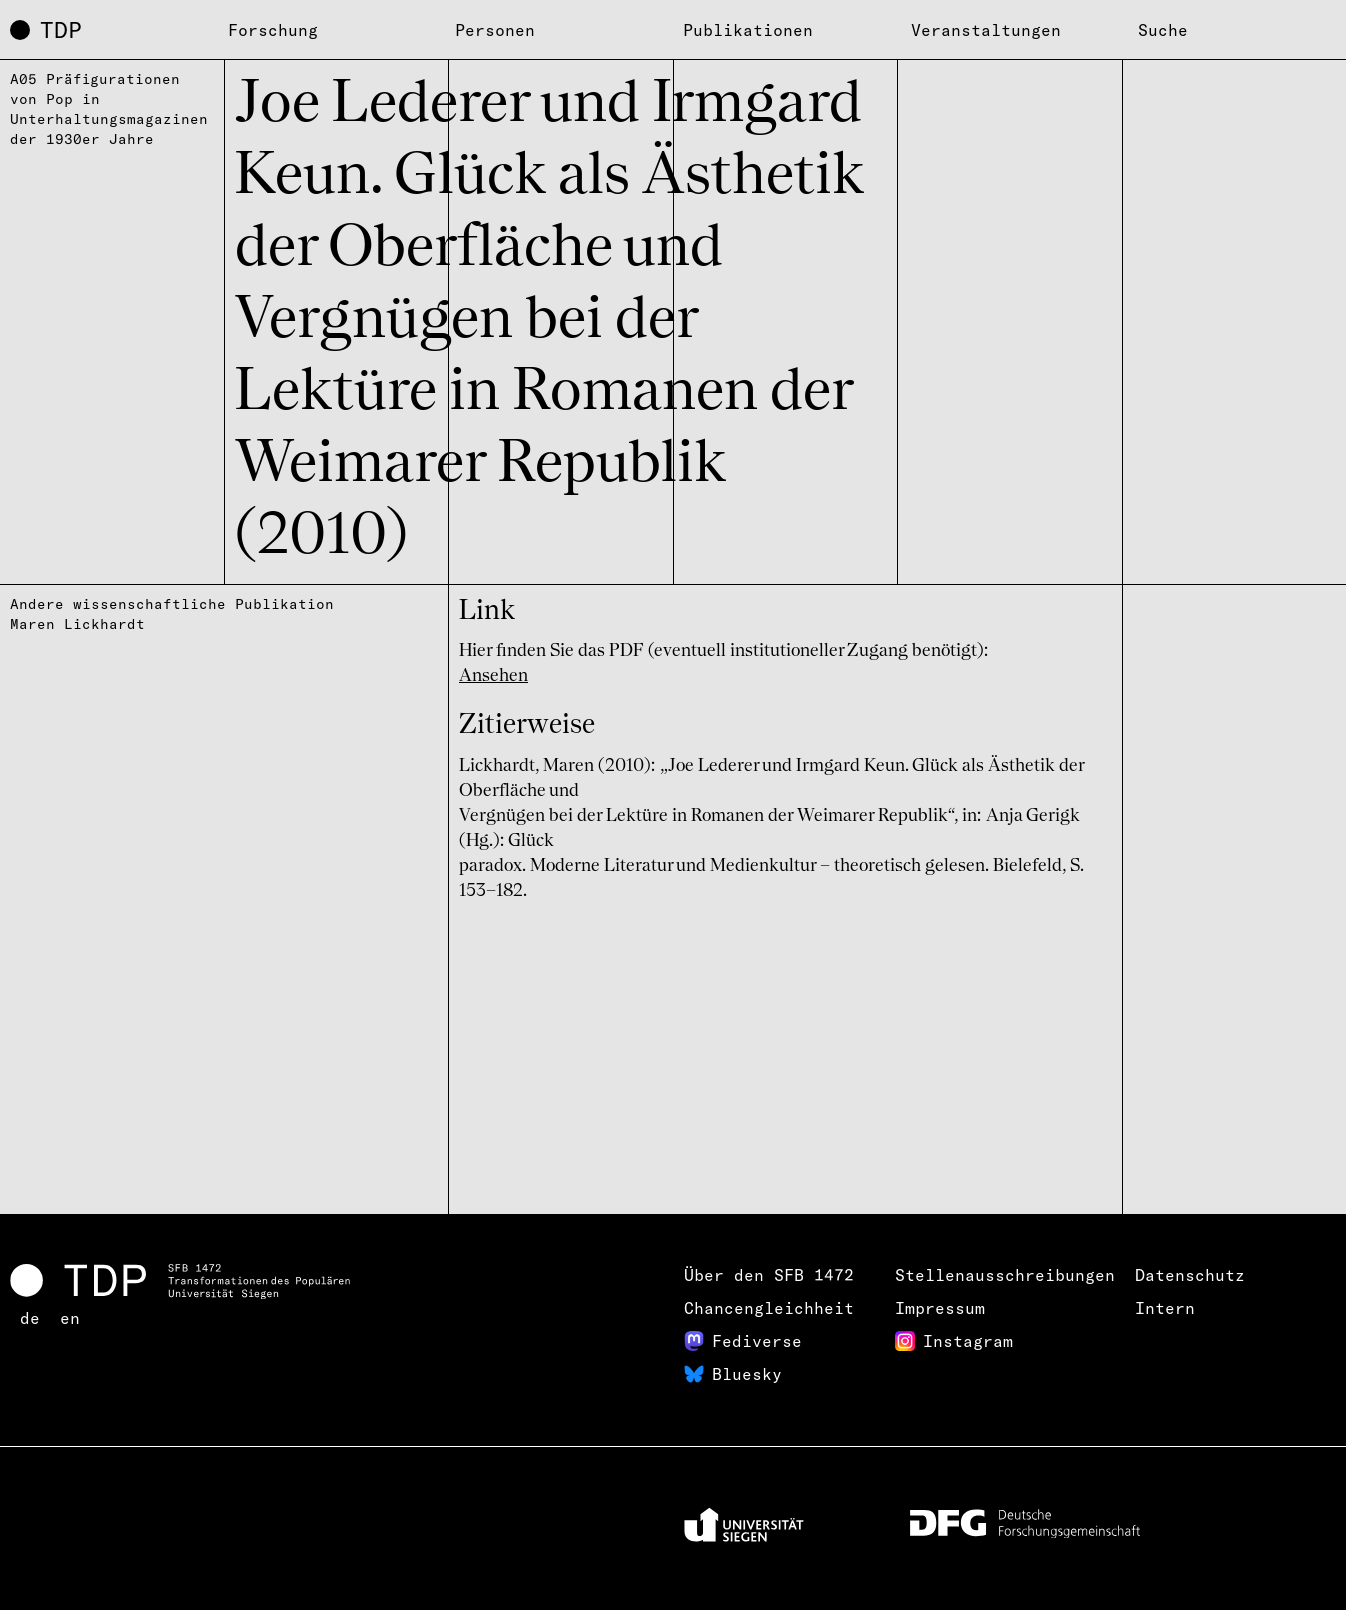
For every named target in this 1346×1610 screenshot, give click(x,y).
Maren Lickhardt (77, 624)
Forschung (273, 30)
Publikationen (748, 30)
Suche (1163, 30)
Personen (495, 30)
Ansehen (493, 676)
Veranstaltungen (986, 30)
